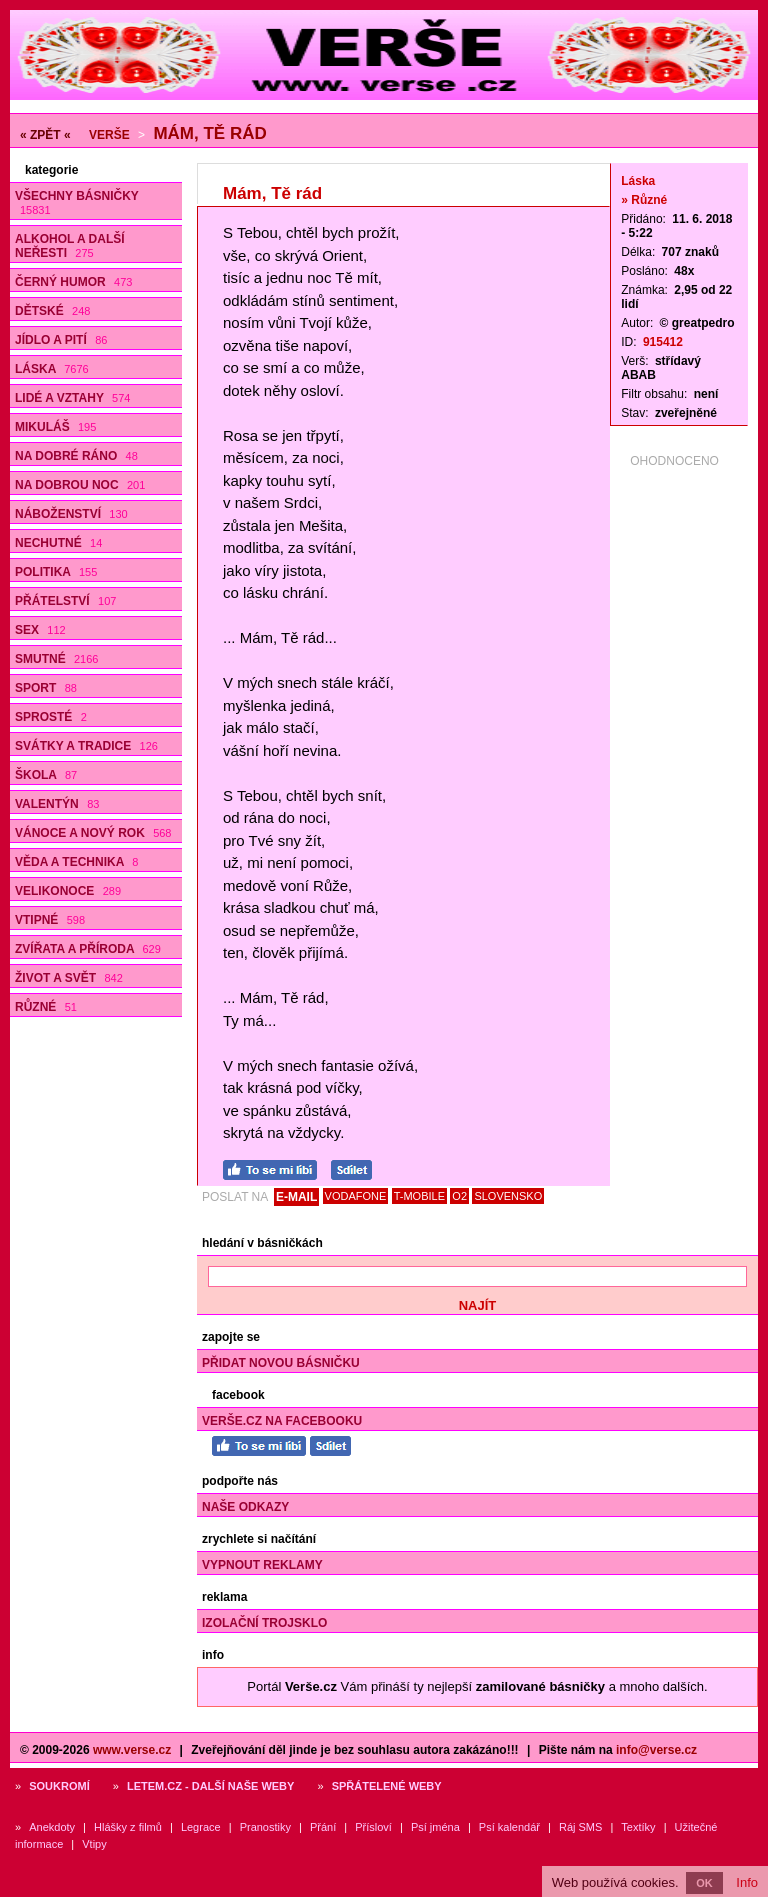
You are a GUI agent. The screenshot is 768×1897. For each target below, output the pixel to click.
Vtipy (94, 1844)
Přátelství (65, 601)
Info (747, 1882)
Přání (323, 1827)
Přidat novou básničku (281, 1363)
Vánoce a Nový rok (93, 833)
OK (704, 1883)
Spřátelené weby (387, 1786)
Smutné (56, 659)
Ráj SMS (580, 1827)
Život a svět (69, 978)
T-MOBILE (419, 1196)
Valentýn (57, 804)
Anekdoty (52, 1827)
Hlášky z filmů (128, 1827)
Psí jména (435, 1827)
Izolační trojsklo (264, 1623)
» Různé (644, 200)
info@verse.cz (656, 1750)
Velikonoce (68, 891)
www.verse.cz (132, 1750)
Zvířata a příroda (88, 949)
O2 (459, 1196)
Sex (40, 630)
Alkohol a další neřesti (70, 246)
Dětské (52, 311)
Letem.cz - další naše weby (210, 1786)
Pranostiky (265, 1827)
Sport (46, 688)
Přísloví (373, 1827)
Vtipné (50, 920)
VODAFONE (356, 1196)
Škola (46, 775)
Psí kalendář (509, 1827)
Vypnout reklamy (262, 1565)
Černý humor (73, 282)
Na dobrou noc (80, 485)
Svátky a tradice (86, 746)
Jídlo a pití (61, 340)
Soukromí (59, 1786)
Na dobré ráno (76, 456)
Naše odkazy (245, 1507)
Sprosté (51, 717)
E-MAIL (296, 1197)
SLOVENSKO (508, 1196)
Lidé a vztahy (72, 398)
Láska (52, 369)
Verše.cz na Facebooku (282, 1421)
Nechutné (58, 543)
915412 (663, 342)
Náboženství (71, 514)
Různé (46, 1007)
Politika (56, 572)
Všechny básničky (77, 202)
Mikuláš (55, 427)
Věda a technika (76, 862)
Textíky (638, 1827)
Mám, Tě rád (209, 133)
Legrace (201, 1827)
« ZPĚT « (45, 135)
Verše (109, 135)
